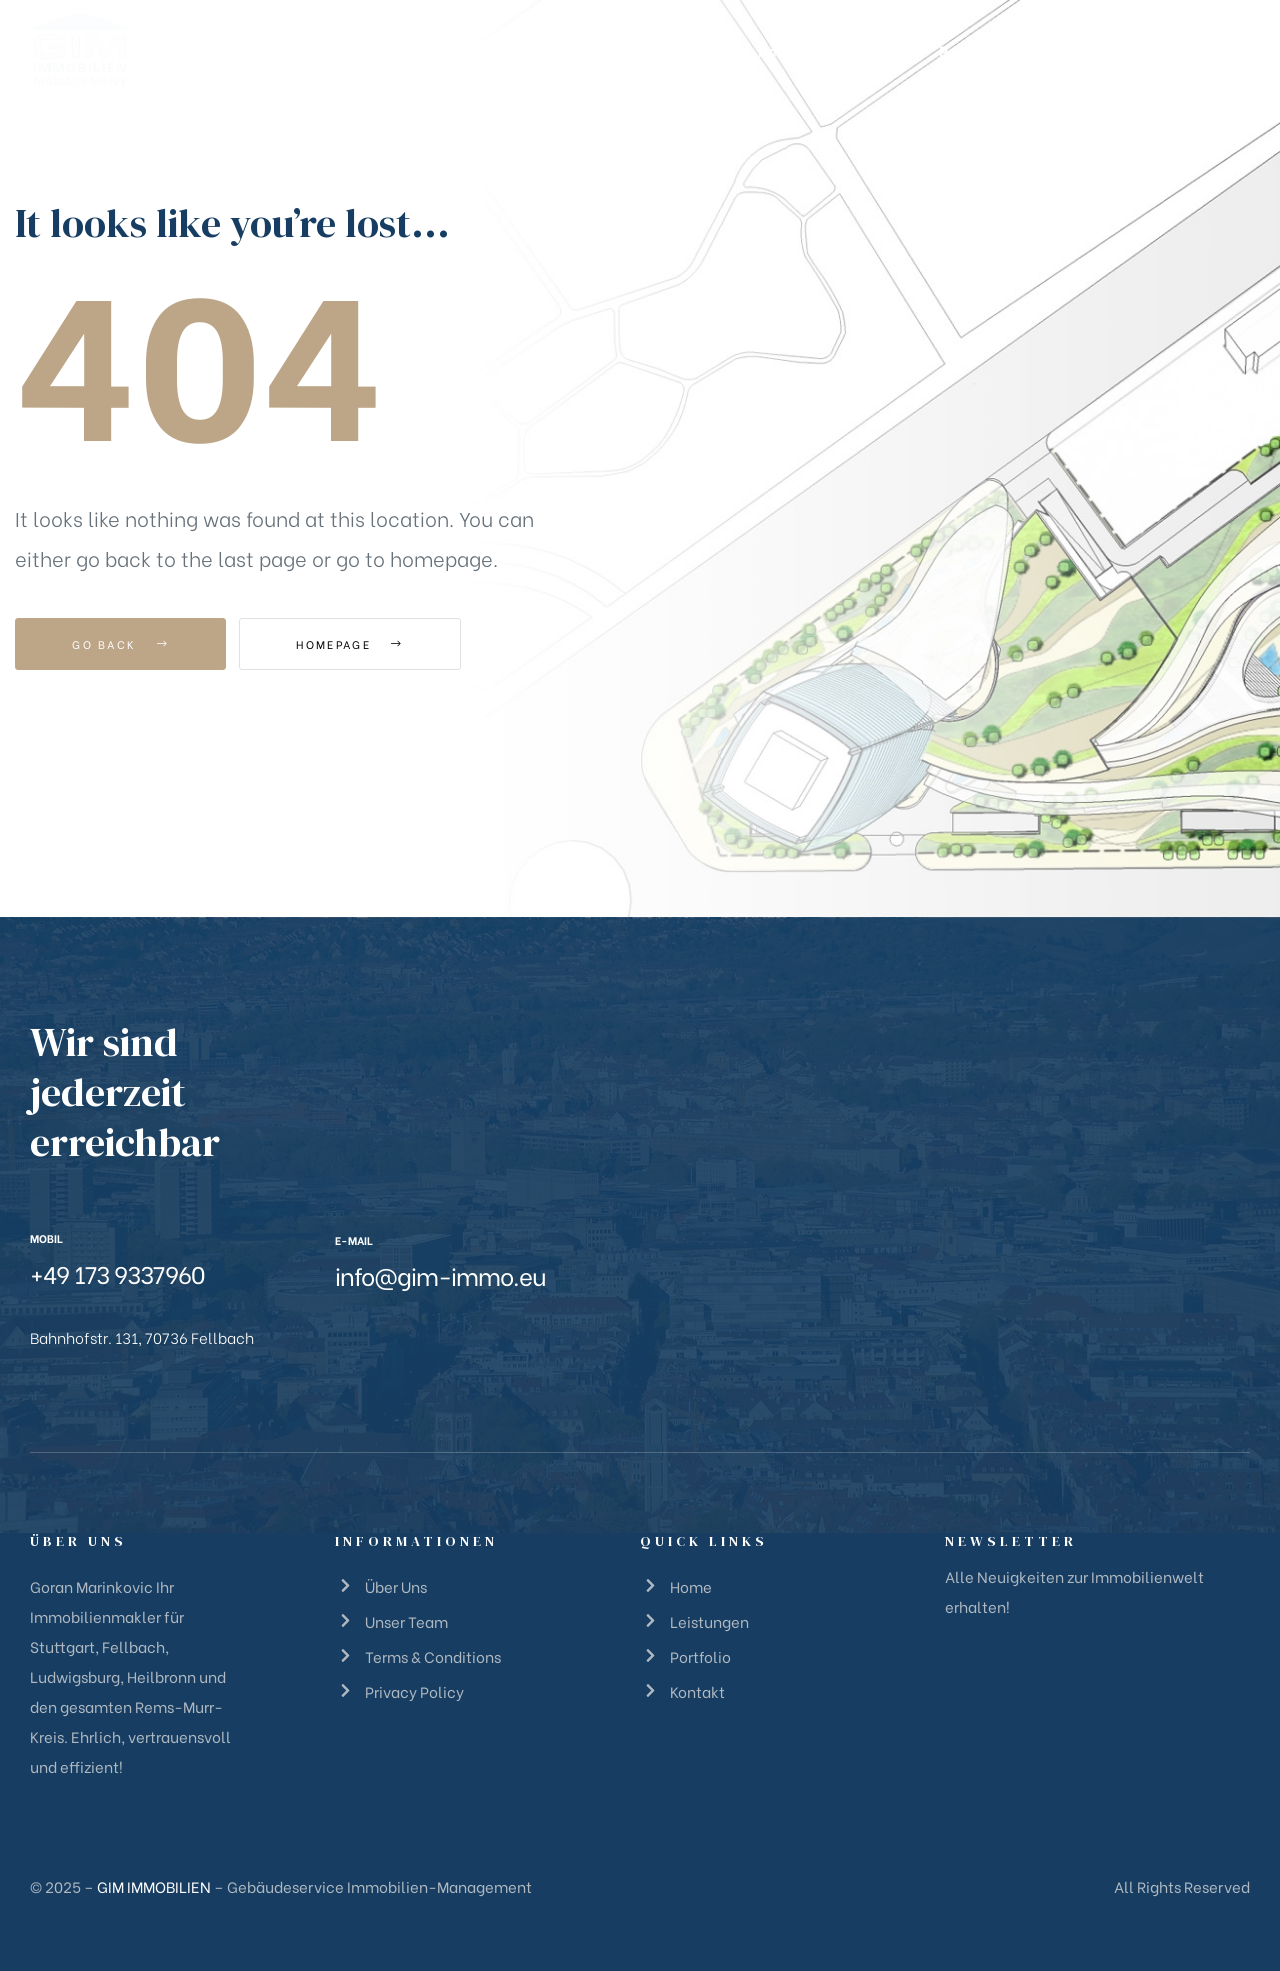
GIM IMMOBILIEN (154, 1886)
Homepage (349, 644)
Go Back (120, 644)
